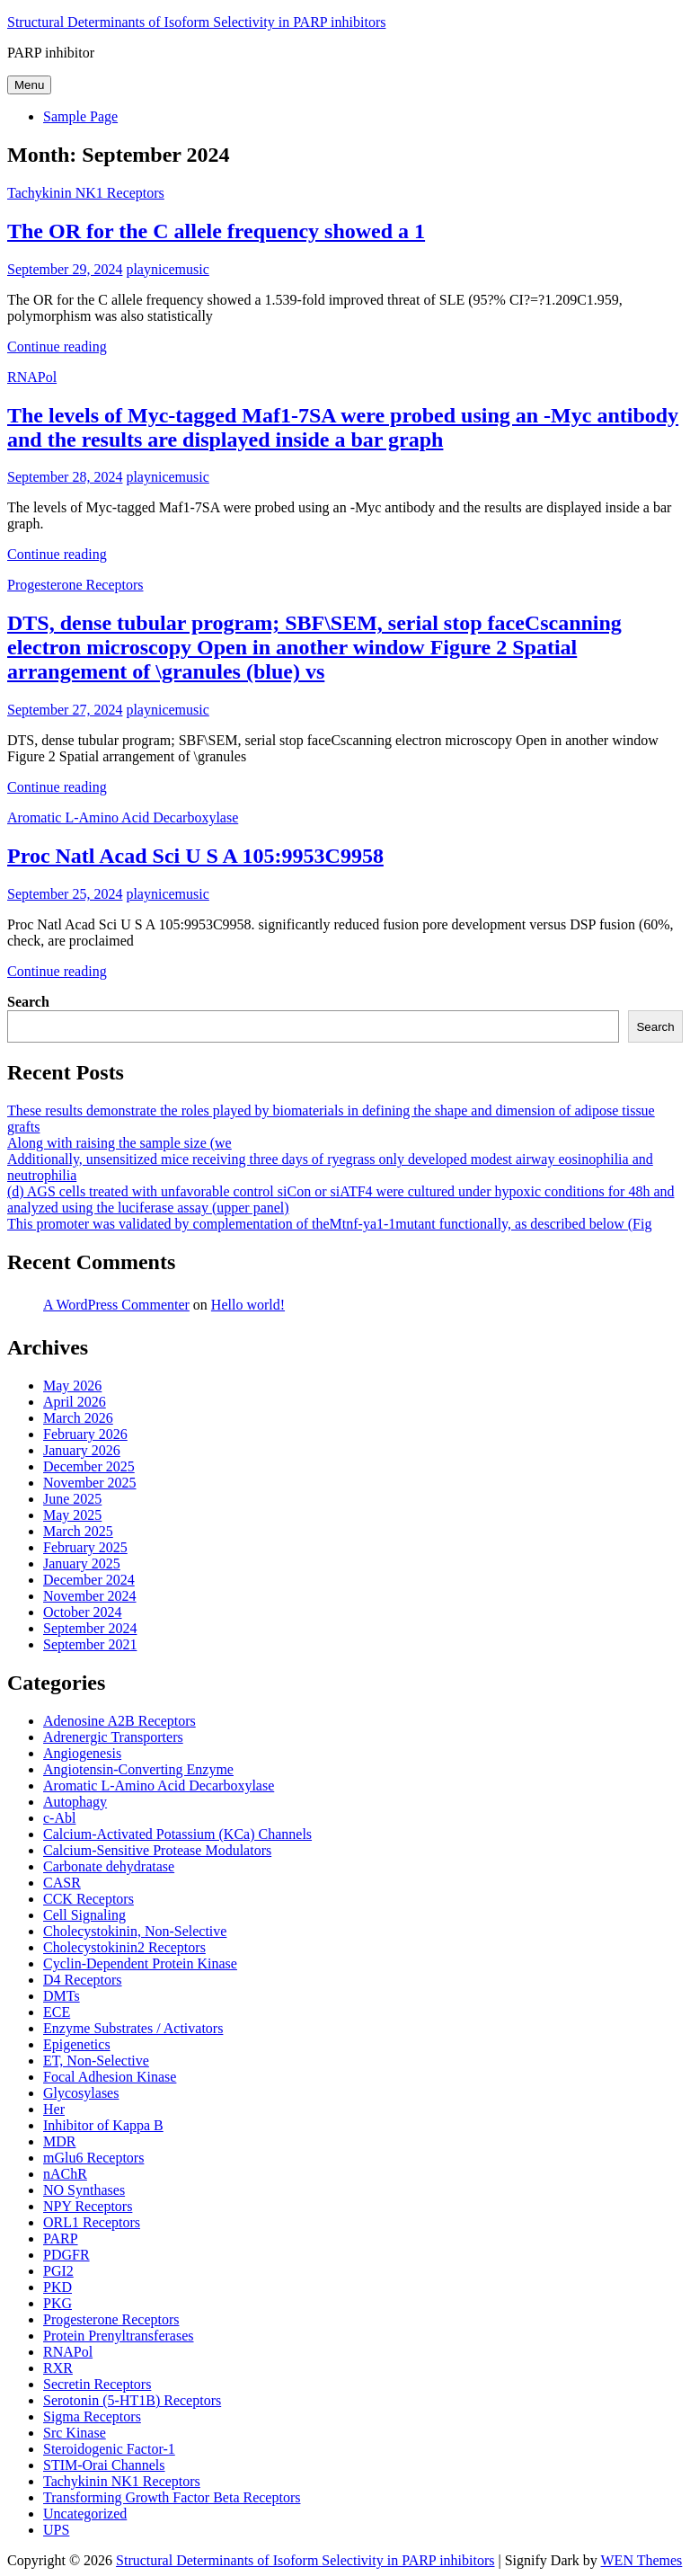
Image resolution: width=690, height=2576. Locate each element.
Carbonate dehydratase (108, 1866)
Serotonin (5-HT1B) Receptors (132, 2400)
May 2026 (72, 1385)
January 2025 (81, 1563)
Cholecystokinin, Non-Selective (134, 1931)
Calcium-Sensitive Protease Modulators (157, 1850)
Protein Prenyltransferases (118, 2335)
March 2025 (78, 1531)
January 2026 (81, 1450)
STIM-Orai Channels (104, 2465)
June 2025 (72, 1498)
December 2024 (89, 1579)
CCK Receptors (88, 1898)
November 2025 (90, 1482)
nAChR (65, 2173)
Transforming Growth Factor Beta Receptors (171, 2497)
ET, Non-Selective (96, 2060)
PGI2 (58, 2270)
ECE (56, 2012)
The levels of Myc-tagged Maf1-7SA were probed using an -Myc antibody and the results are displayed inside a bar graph (342, 427)
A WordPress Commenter (116, 1304)
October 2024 (82, 1612)
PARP (60, 2238)
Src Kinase (74, 2432)
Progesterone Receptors (75, 584)
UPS (56, 2529)
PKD (57, 2287)
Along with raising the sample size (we (119, 1142)
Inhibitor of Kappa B (103, 2125)
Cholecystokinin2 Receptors (124, 1947)
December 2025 (89, 1466)
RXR (58, 2368)
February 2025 (85, 1547)
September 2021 (90, 1644)
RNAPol (32, 377)
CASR (62, 1882)
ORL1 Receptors (91, 2222)
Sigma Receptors (92, 2416)
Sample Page (80, 116)
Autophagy (75, 1801)
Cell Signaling (84, 1915)
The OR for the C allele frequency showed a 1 (216, 231)
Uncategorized (85, 2513)
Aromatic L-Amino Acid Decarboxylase (122, 817)
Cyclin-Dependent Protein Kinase (140, 1963)
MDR (59, 2141)
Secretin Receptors (97, 2384)
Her (54, 2109)
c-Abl (59, 1817)
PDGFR (66, 2254)
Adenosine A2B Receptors (119, 1720)
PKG (57, 2303)
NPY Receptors (87, 2206)
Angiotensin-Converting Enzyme (138, 1769)
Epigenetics (77, 2044)
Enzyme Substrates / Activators (133, 2028)
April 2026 (74, 1401)
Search (28, 1001)
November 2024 (90, 1595)
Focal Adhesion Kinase (109, 2076)
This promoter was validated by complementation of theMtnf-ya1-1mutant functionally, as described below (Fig (329, 1223)
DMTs (61, 1995)
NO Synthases (84, 2190)
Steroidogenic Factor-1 (109, 2448)
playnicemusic (167, 269)
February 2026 (85, 1434)
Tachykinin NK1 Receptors (85, 192)
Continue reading (57, 346)
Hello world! (248, 1304)
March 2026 (78, 1418)
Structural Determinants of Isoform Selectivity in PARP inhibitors (196, 22)
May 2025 (72, 1515)
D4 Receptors (82, 1979)
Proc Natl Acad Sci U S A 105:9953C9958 (195, 855)
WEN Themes (642, 2560)
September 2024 (90, 1628)
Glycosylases (81, 2093)
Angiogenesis (82, 1753)
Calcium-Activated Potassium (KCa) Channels (177, 1834)
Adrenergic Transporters (113, 1737)
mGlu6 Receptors (93, 2157)
